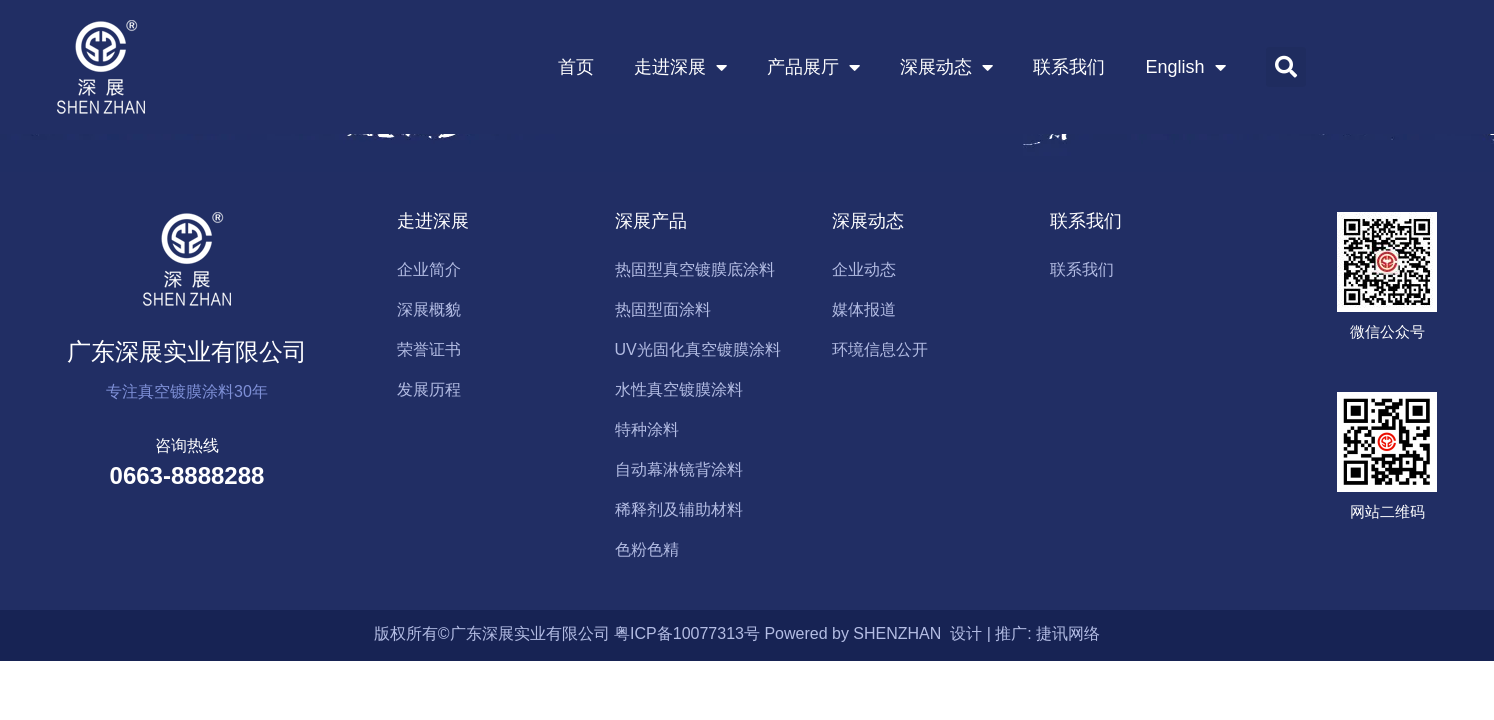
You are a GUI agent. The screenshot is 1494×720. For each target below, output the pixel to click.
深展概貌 (429, 309)
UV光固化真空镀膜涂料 (698, 349)
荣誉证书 (429, 349)
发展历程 (429, 389)
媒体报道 (864, 309)
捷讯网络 (1068, 633)
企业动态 (864, 269)
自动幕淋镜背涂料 (679, 469)
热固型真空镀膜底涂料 (695, 269)
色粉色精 (647, 549)
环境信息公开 (880, 349)
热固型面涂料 (663, 309)
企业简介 (429, 269)
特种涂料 (647, 429)
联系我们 (1069, 67)
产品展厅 (813, 67)
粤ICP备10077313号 (687, 633)
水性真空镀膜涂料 (679, 389)
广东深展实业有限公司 (187, 351)
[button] (1286, 67)
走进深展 (680, 67)
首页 (576, 67)
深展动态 (946, 67)
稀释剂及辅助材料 (679, 509)
